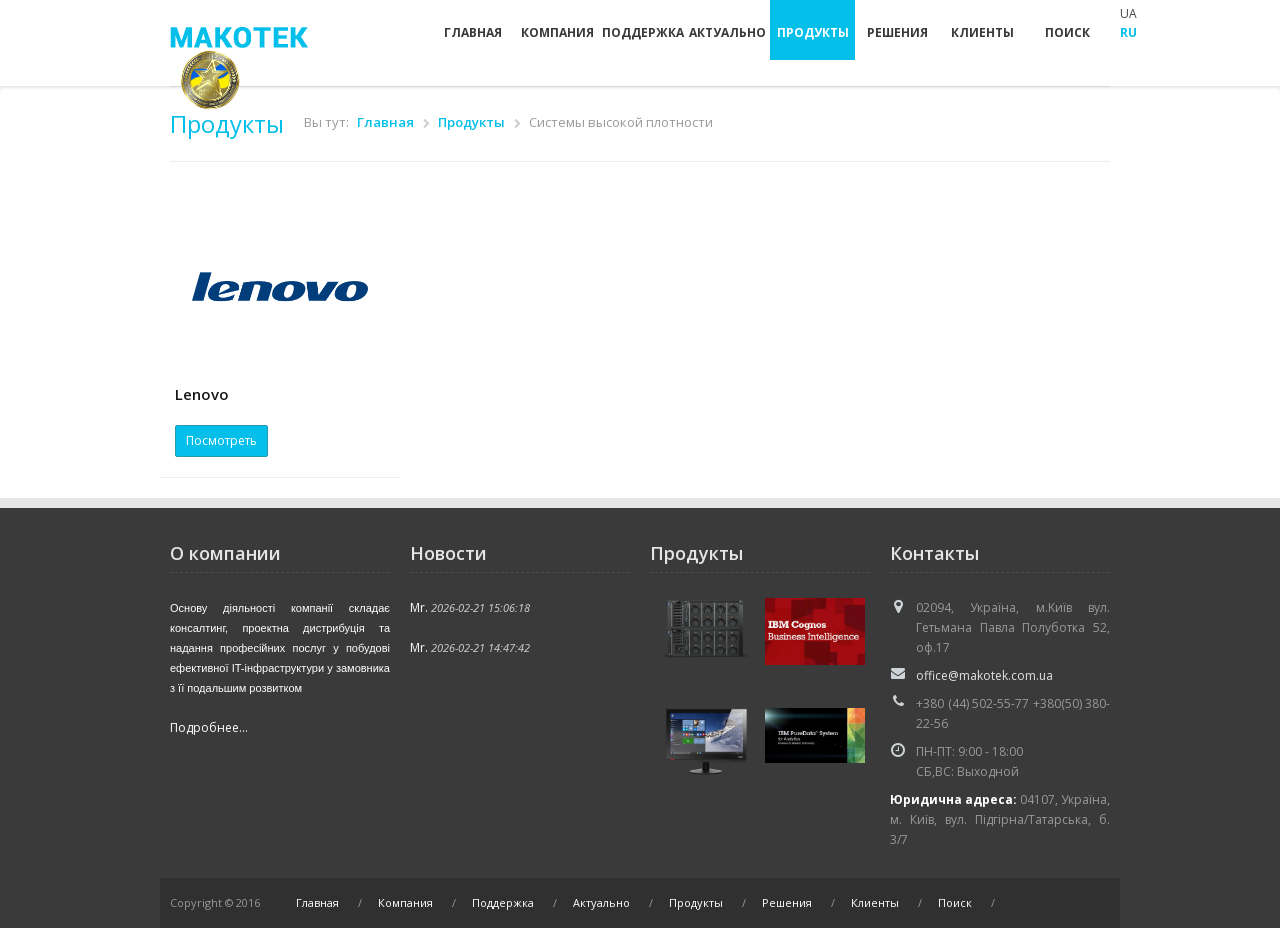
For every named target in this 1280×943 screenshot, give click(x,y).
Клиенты (982, 32)
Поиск (1067, 32)
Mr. (419, 607)
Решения (897, 32)
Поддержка (643, 32)
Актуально (727, 32)
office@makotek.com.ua (984, 675)
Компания (557, 32)
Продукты (813, 32)
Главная (473, 32)
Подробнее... (209, 727)
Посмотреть (221, 440)
